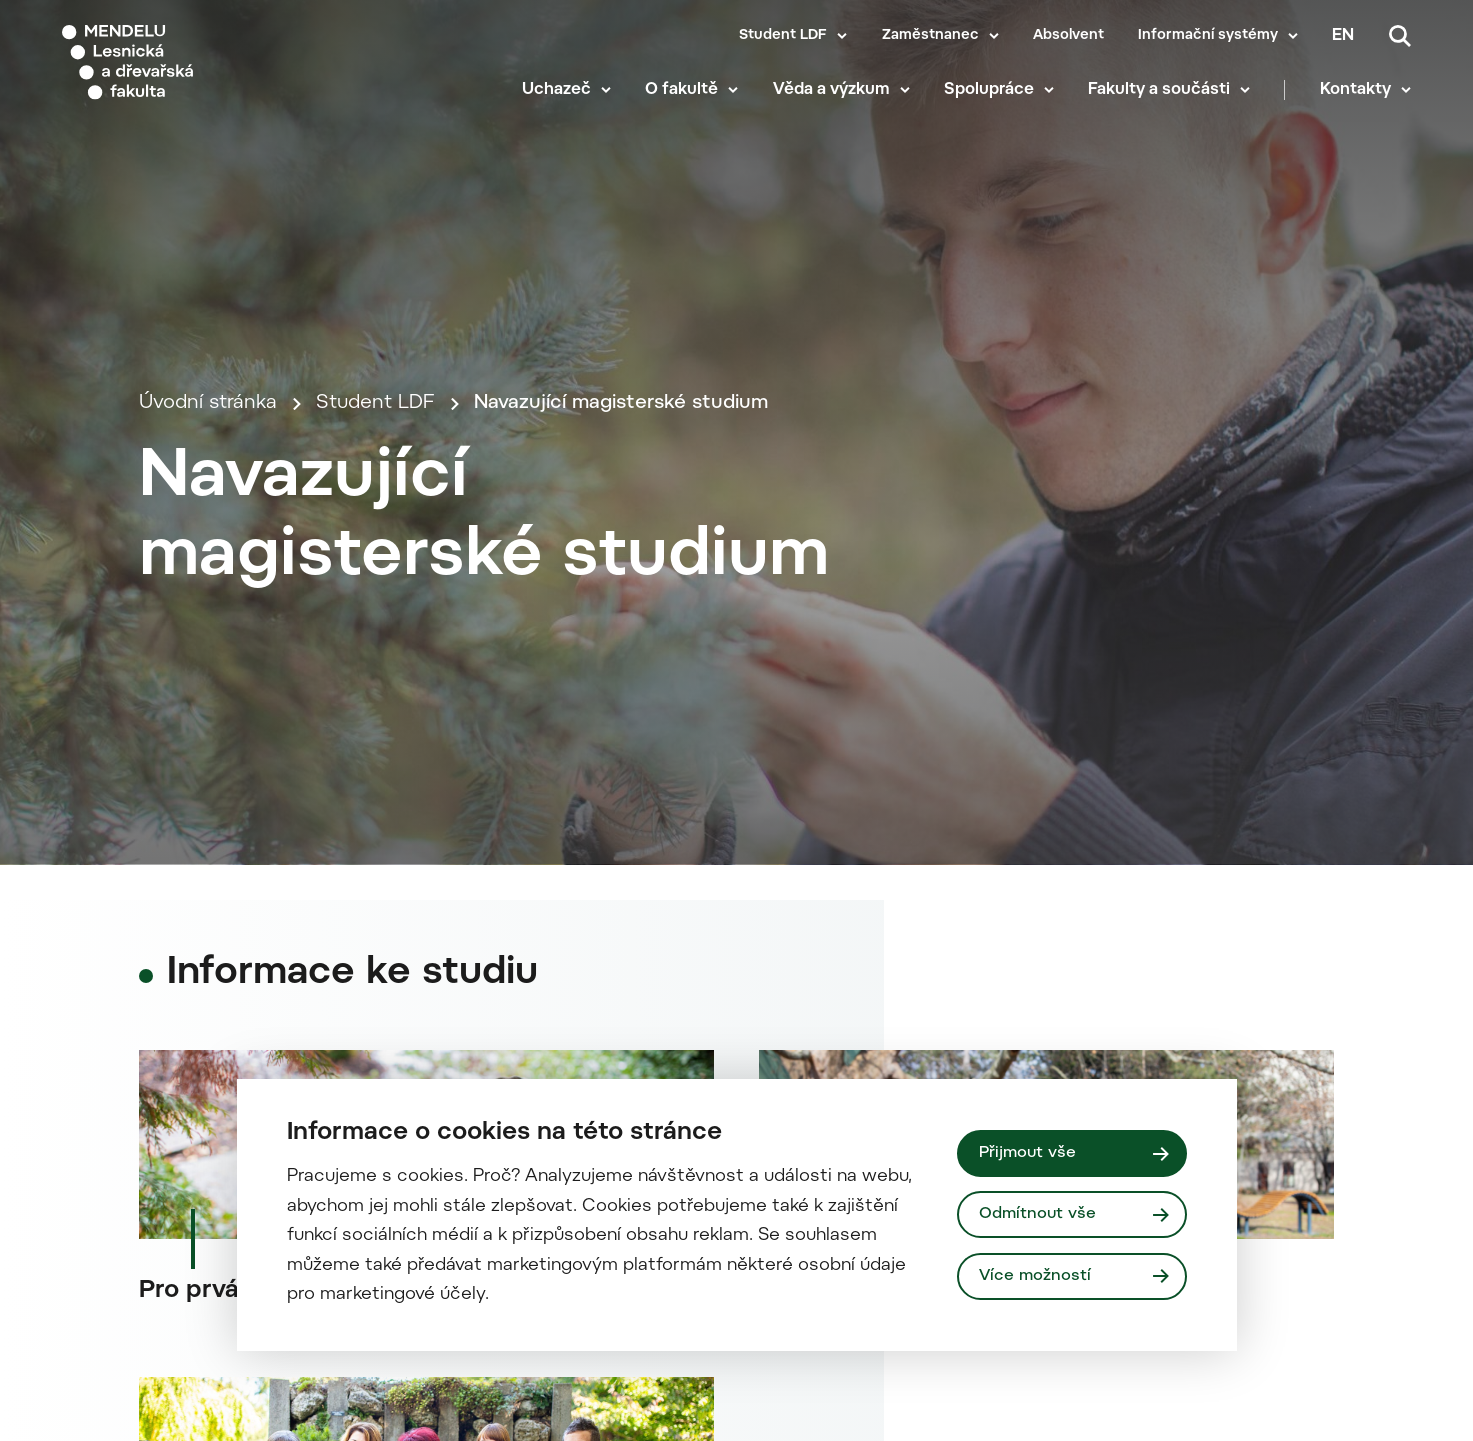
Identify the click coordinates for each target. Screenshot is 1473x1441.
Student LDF (783, 36)
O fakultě (681, 90)
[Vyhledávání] (1400, 36)
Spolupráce (989, 90)
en (1343, 36)
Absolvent (1068, 36)
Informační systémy (1208, 36)
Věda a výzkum (831, 90)
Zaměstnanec (930, 36)
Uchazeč (556, 90)
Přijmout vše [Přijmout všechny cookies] (1027, 1153)
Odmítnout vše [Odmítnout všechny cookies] (1037, 1214)
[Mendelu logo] (180, 62)
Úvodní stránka (208, 403)
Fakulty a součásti (1159, 90)
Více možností (1035, 1276)
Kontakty (1355, 90)
